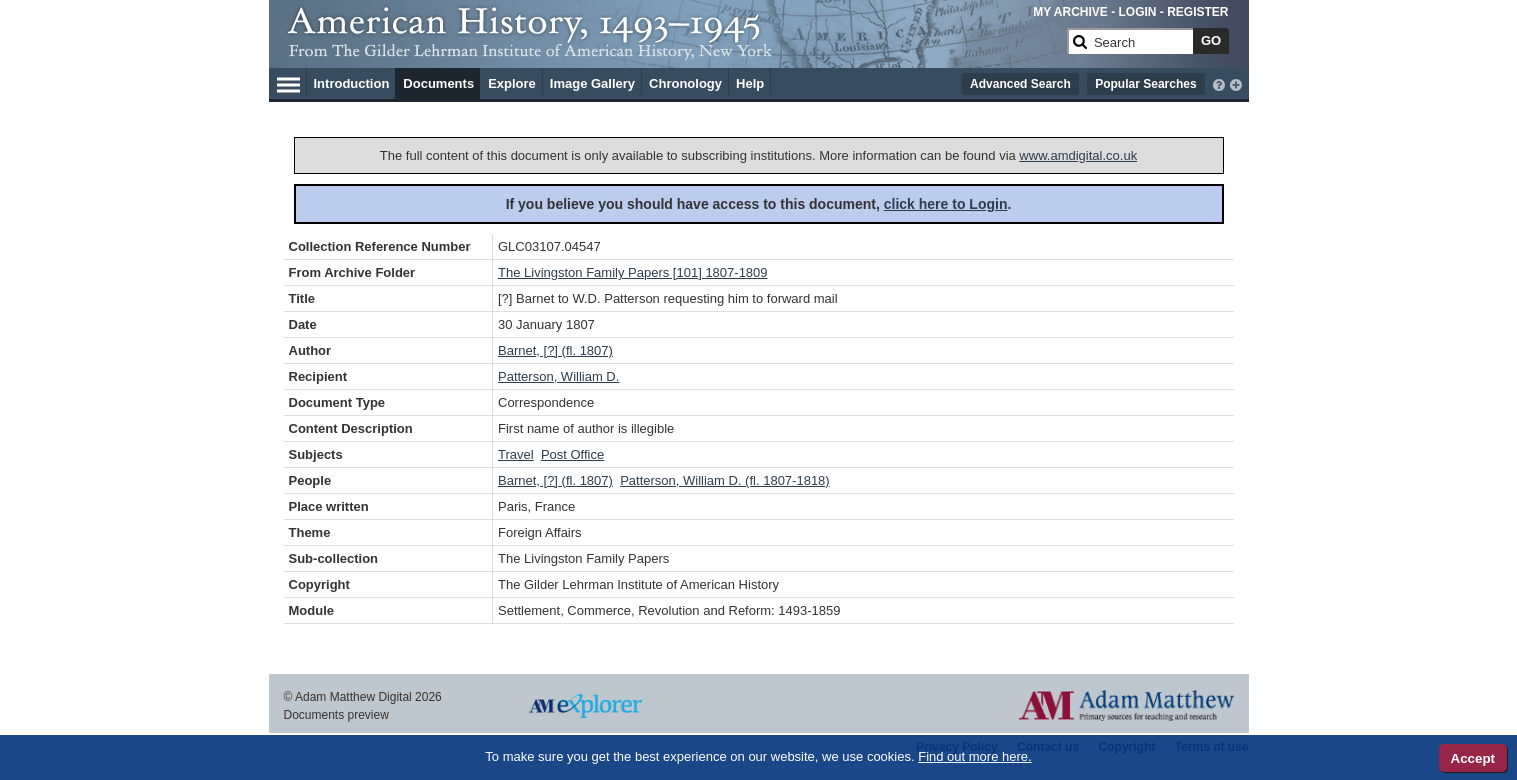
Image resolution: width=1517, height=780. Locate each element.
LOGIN (1137, 12)
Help (750, 83)
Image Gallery (592, 83)
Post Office (572, 454)
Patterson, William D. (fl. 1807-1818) (725, 480)
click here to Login (946, 204)
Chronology (685, 83)
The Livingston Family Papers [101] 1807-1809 (633, 272)
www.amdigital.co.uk (1078, 155)
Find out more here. (974, 756)
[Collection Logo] (673, 49)
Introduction (352, 83)
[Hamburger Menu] (288, 82)
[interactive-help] (1219, 83)
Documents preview (336, 715)
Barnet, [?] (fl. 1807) (555, 350)
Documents (438, 83)
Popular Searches (1145, 84)
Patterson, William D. (558, 376)
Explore (512, 83)
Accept (1473, 758)
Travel (516, 454)
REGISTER (1197, 12)
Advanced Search (1020, 84)
